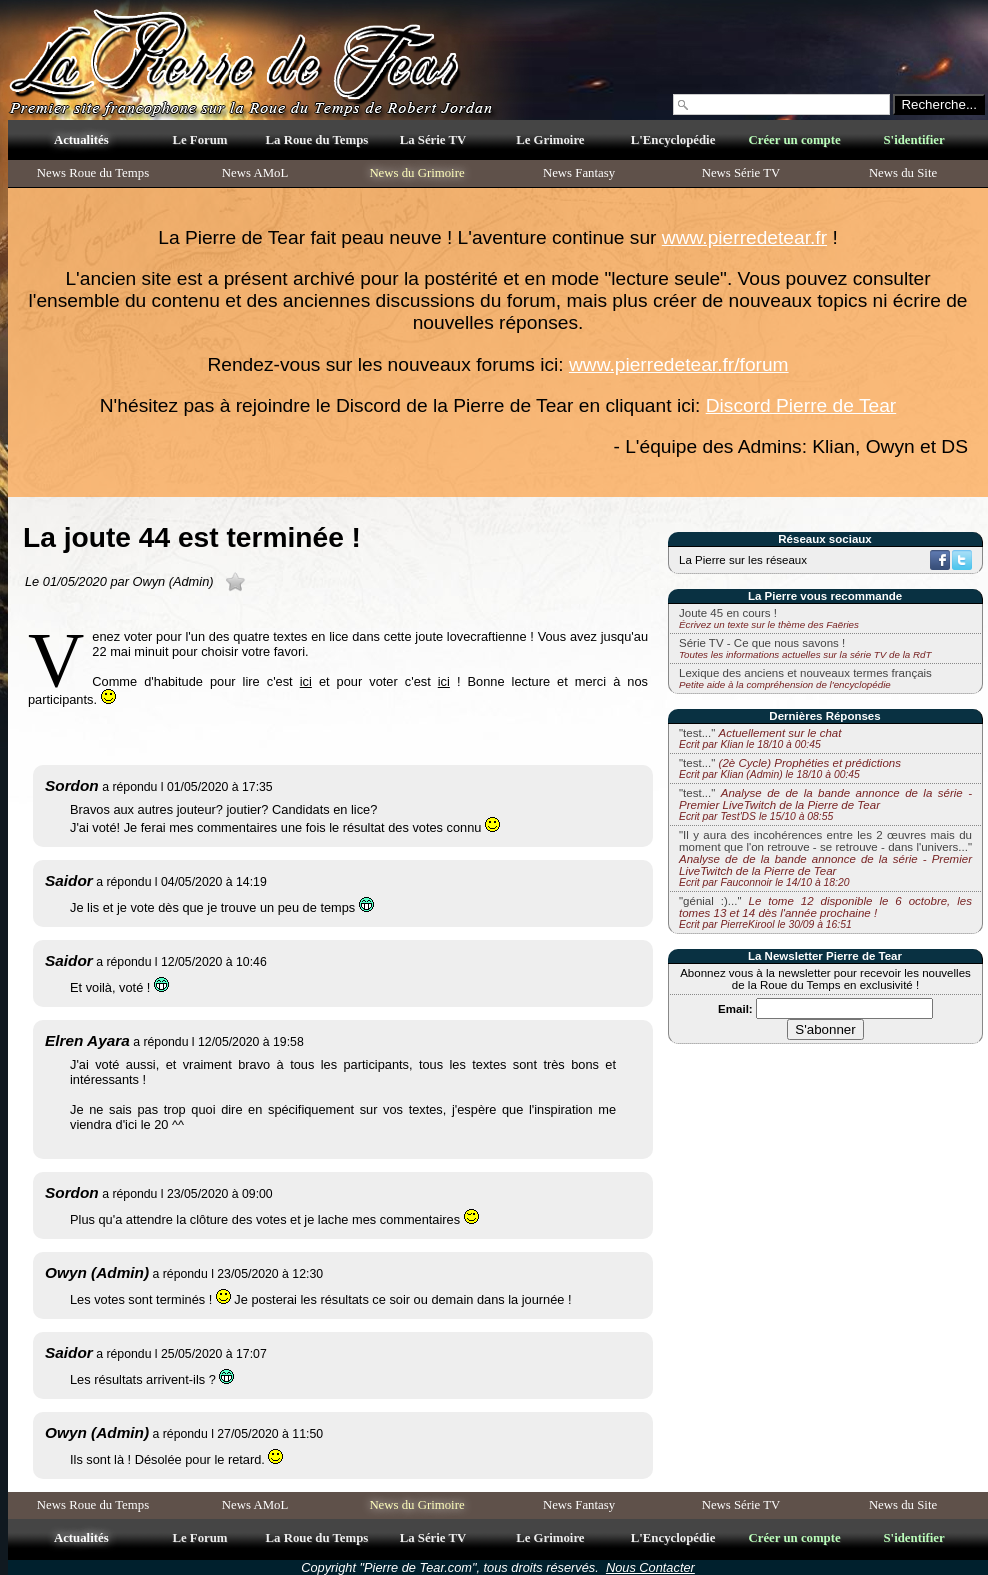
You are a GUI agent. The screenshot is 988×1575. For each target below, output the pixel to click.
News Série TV (741, 173)
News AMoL (255, 173)
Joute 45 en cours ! (728, 613)
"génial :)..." (825, 912)
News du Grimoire (416, 173)
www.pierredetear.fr (744, 237)
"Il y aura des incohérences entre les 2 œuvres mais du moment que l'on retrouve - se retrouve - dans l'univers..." (825, 858)
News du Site (903, 173)
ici (306, 681)
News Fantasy (579, 173)
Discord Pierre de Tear (801, 405)
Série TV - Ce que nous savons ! (762, 643)
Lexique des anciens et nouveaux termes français (805, 673)
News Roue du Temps (93, 173)
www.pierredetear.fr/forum (679, 364)
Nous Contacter (650, 1567)
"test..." (760, 738)
